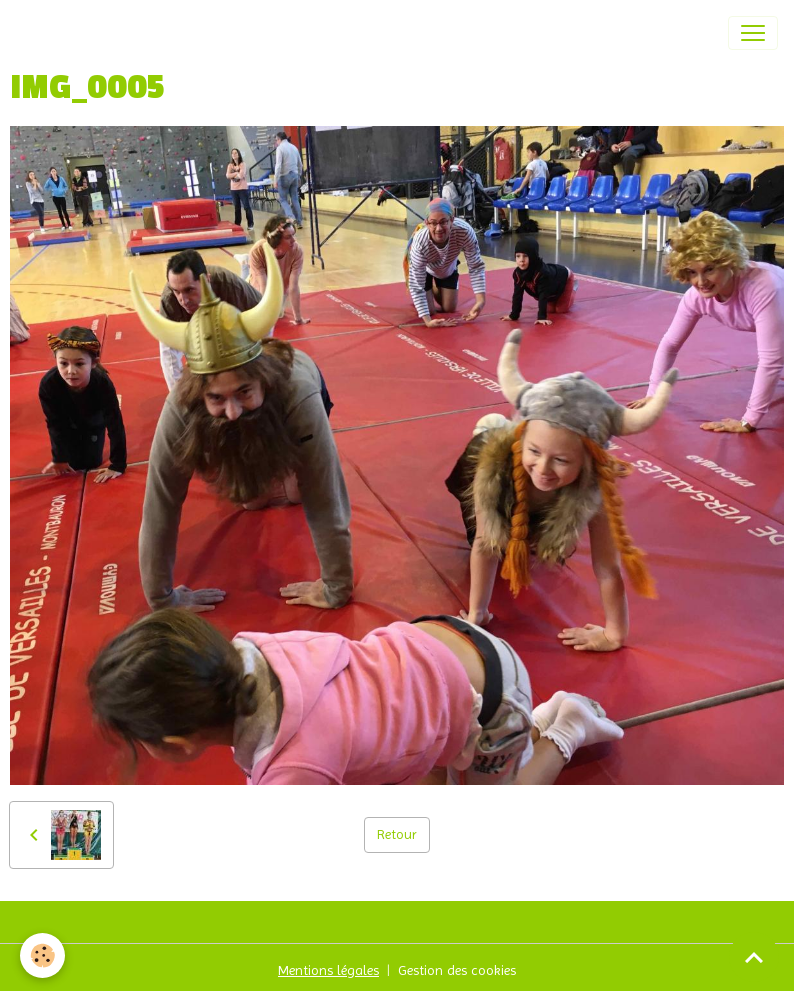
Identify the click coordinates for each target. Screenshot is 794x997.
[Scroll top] (754, 957)
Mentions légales (328, 970)
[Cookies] (42, 955)
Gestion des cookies (457, 970)
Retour (397, 834)
